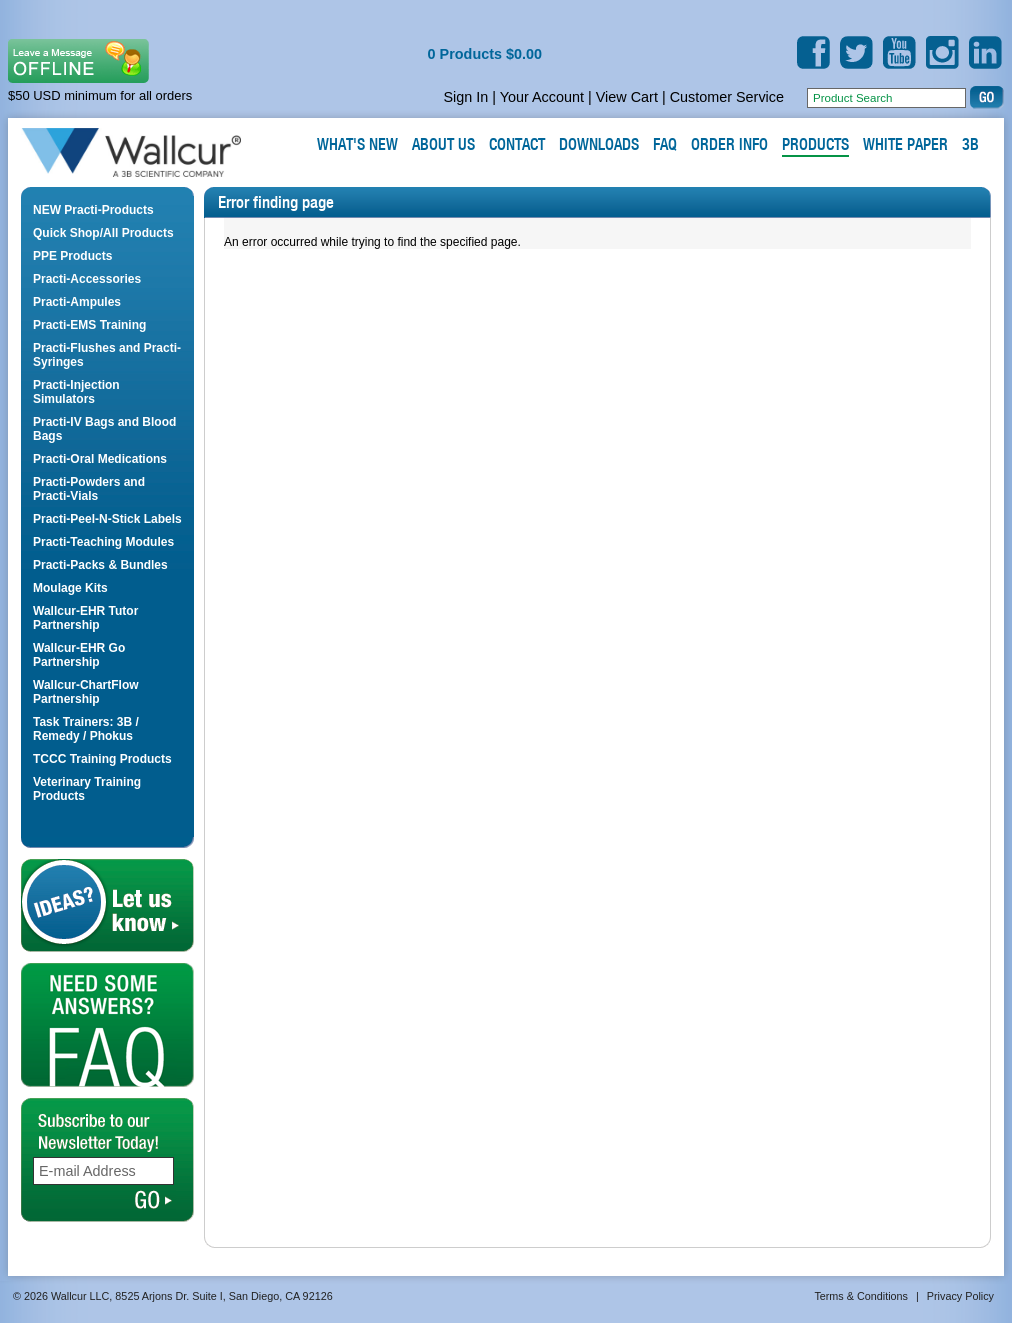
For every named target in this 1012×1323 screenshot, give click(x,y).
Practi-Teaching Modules (103, 542)
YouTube (899, 52)
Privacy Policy (960, 1296)
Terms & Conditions (861, 1296)
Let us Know (107, 905)
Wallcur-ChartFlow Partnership (86, 692)
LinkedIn (985, 52)
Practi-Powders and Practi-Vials (89, 489)
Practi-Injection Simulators (76, 392)
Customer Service (727, 97)
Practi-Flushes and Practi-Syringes (107, 355)
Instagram (942, 52)
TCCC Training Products (102, 759)
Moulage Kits (70, 588)
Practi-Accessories (87, 279)
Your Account (542, 97)
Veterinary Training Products (87, 789)
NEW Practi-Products (93, 210)
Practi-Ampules (77, 302)
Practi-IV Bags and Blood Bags (104, 429)
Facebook (813, 52)
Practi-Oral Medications (100, 459)
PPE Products (72, 256)
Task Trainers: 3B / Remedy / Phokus (86, 729)
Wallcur (155, 153)
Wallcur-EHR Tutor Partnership (85, 618)
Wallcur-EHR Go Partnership (79, 655)
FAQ (107, 1025)
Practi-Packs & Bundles (100, 565)
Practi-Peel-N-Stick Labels (107, 519)
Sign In (465, 97)
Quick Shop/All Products (103, 233)
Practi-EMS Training (89, 325)
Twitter (856, 52)
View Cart (627, 97)
